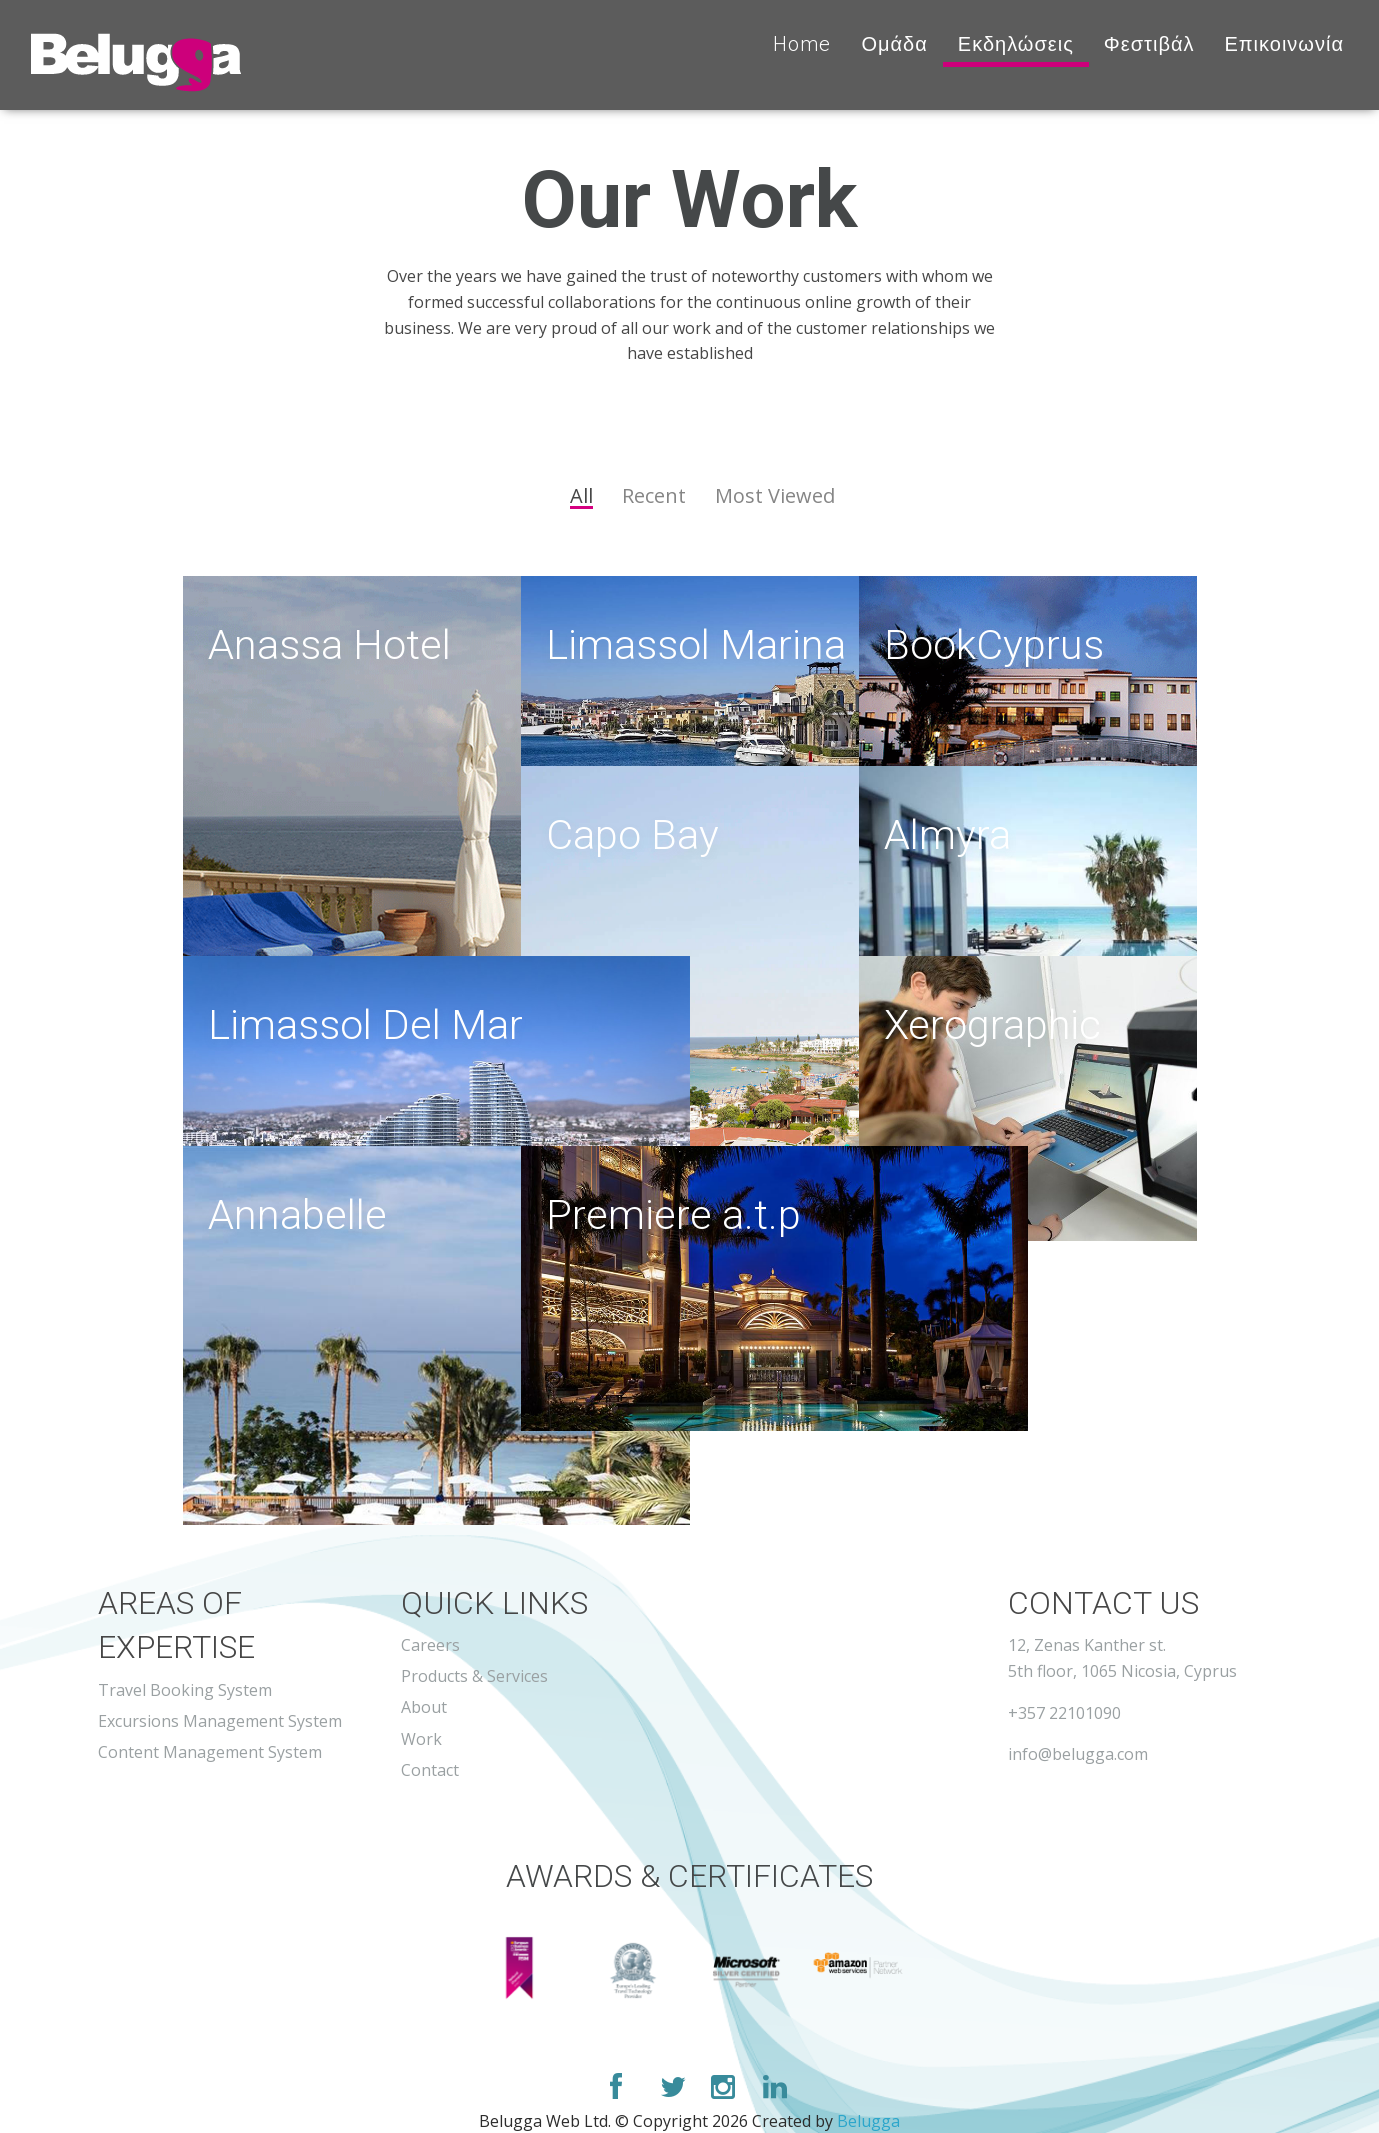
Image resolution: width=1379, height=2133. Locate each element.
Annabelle (303, 1216)
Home (802, 44)
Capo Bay (638, 836)
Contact (430, 1770)
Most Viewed (775, 496)
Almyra (951, 836)
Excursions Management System (220, 1721)
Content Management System (210, 1752)
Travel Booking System (185, 1690)
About (424, 1707)
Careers (430, 1645)
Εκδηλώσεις (1016, 44)
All (581, 497)
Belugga (868, 2121)
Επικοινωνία (1284, 44)
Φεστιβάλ (1149, 44)
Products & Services (474, 1676)
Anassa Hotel (338, 646)
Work (421, 1739)
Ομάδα (894, 44)
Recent (654, 496)
